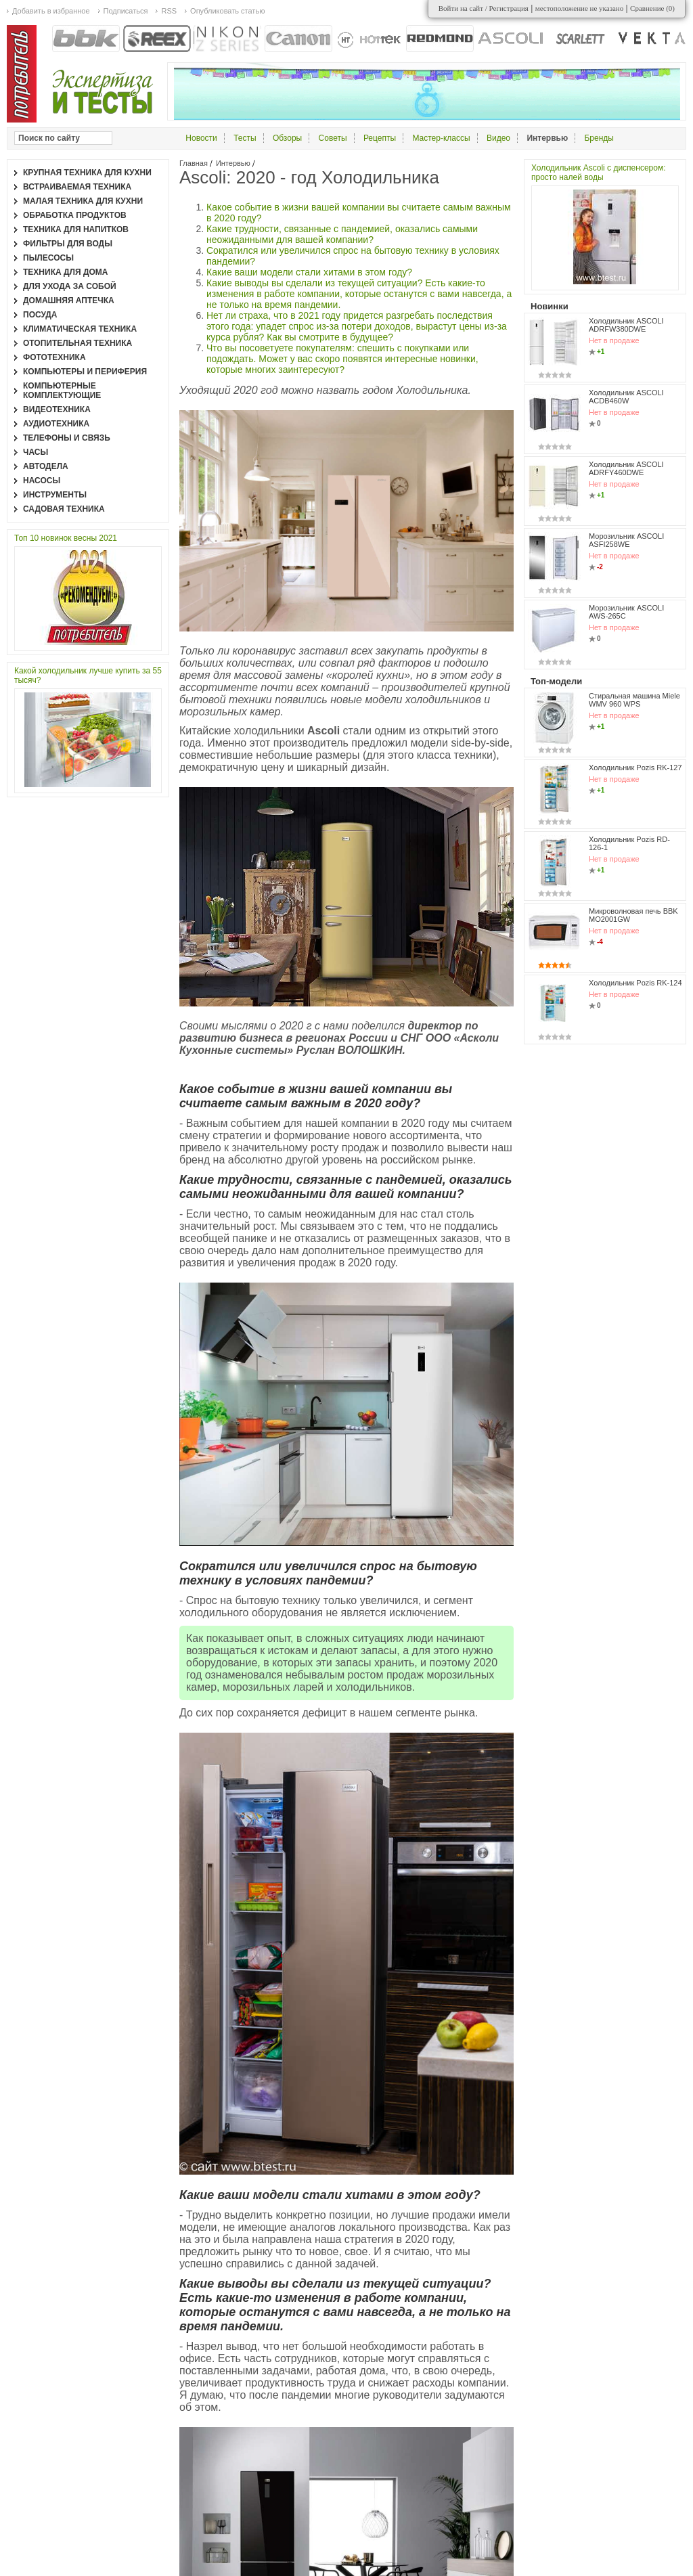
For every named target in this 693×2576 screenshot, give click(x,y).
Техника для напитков (76, 229)
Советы (333, 138)
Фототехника (54, 357)
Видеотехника (57, 409)
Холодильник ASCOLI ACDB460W (626, 396)
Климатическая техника (80, 329)
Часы (35, 452)
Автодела (45, 466)
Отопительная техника (77, 343)
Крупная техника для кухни (87, 172)
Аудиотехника (56, 423)
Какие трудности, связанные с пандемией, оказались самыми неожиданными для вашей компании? (342, 234)
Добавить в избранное (51, 11)
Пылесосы (48, 258)
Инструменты (55, 494)
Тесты (244, 138)
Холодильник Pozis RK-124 (635, 983)
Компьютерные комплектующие (62, 390)
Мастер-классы (441, 138)
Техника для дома (65, 272)
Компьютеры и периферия (85, 371)
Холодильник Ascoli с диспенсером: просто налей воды (598, 172)
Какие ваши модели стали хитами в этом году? (309, 272)
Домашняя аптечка (68, 300)
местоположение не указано (579, 8)
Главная (193, 163)
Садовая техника (64, 509)
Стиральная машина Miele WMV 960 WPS (634, 700)
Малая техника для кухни (83, 201)
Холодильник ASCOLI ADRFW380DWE (626, 325)
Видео (498, 138)
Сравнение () (652, 8)
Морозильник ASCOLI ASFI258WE (626, 540)
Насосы (41, 480)
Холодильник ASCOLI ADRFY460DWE (626, 468)
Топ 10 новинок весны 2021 (65, 538)
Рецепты (379, 138)
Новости (201, 138)
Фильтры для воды (67, 243)
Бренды (598, 138)
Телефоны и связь (66, 438)
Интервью (233, 163)
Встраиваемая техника (77, 187)
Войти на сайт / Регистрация (484, 8)
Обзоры (287, 138)
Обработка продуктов (75, 215)
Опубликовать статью (227, 11)
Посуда (40, 314)
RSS (169, 11)
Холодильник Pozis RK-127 (635, 767)
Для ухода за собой (69, 286)
